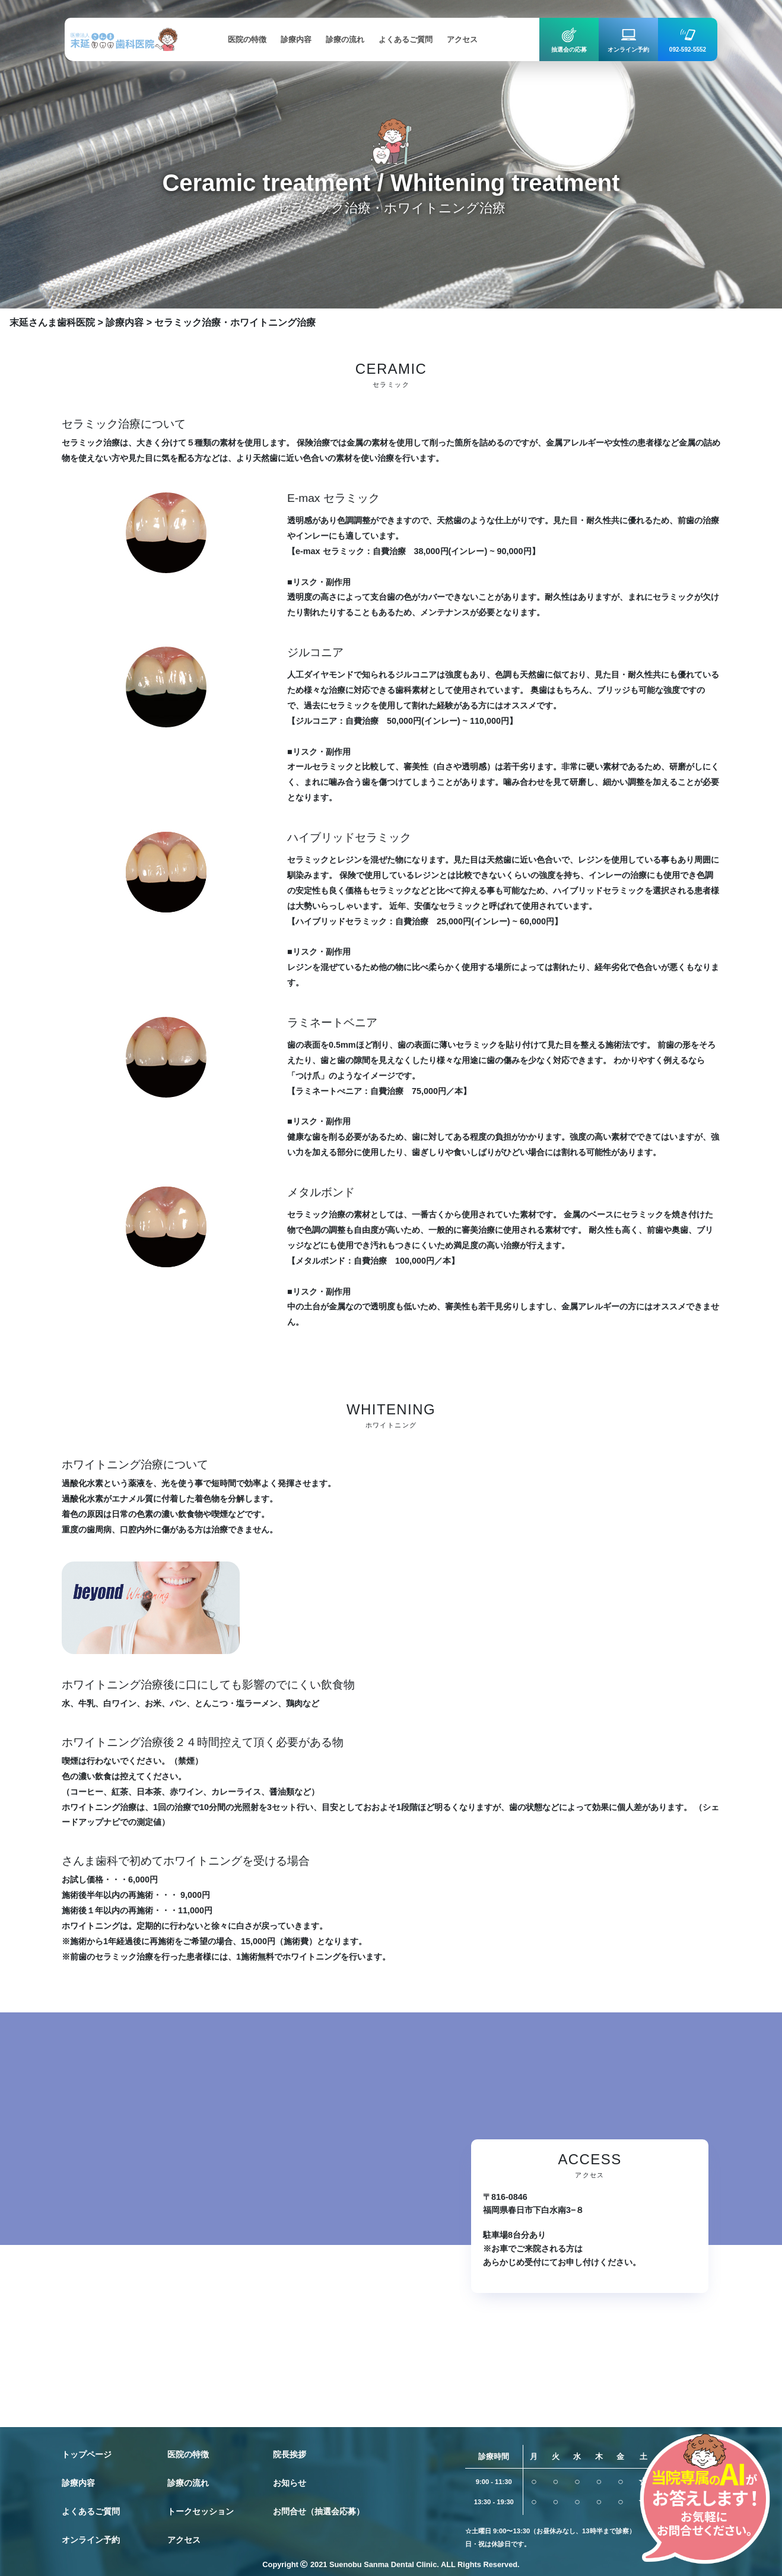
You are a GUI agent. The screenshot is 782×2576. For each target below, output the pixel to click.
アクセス (184, 2540)
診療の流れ (188, 2483)
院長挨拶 (289, 2454)
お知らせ (289, 2483)
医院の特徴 (188, 2454)
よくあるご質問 (91, 2511)
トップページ (87, 2454)
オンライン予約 (91, 2540)
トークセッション (200, 2511)
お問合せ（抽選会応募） (318, 2511)
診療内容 (78, 2483)
